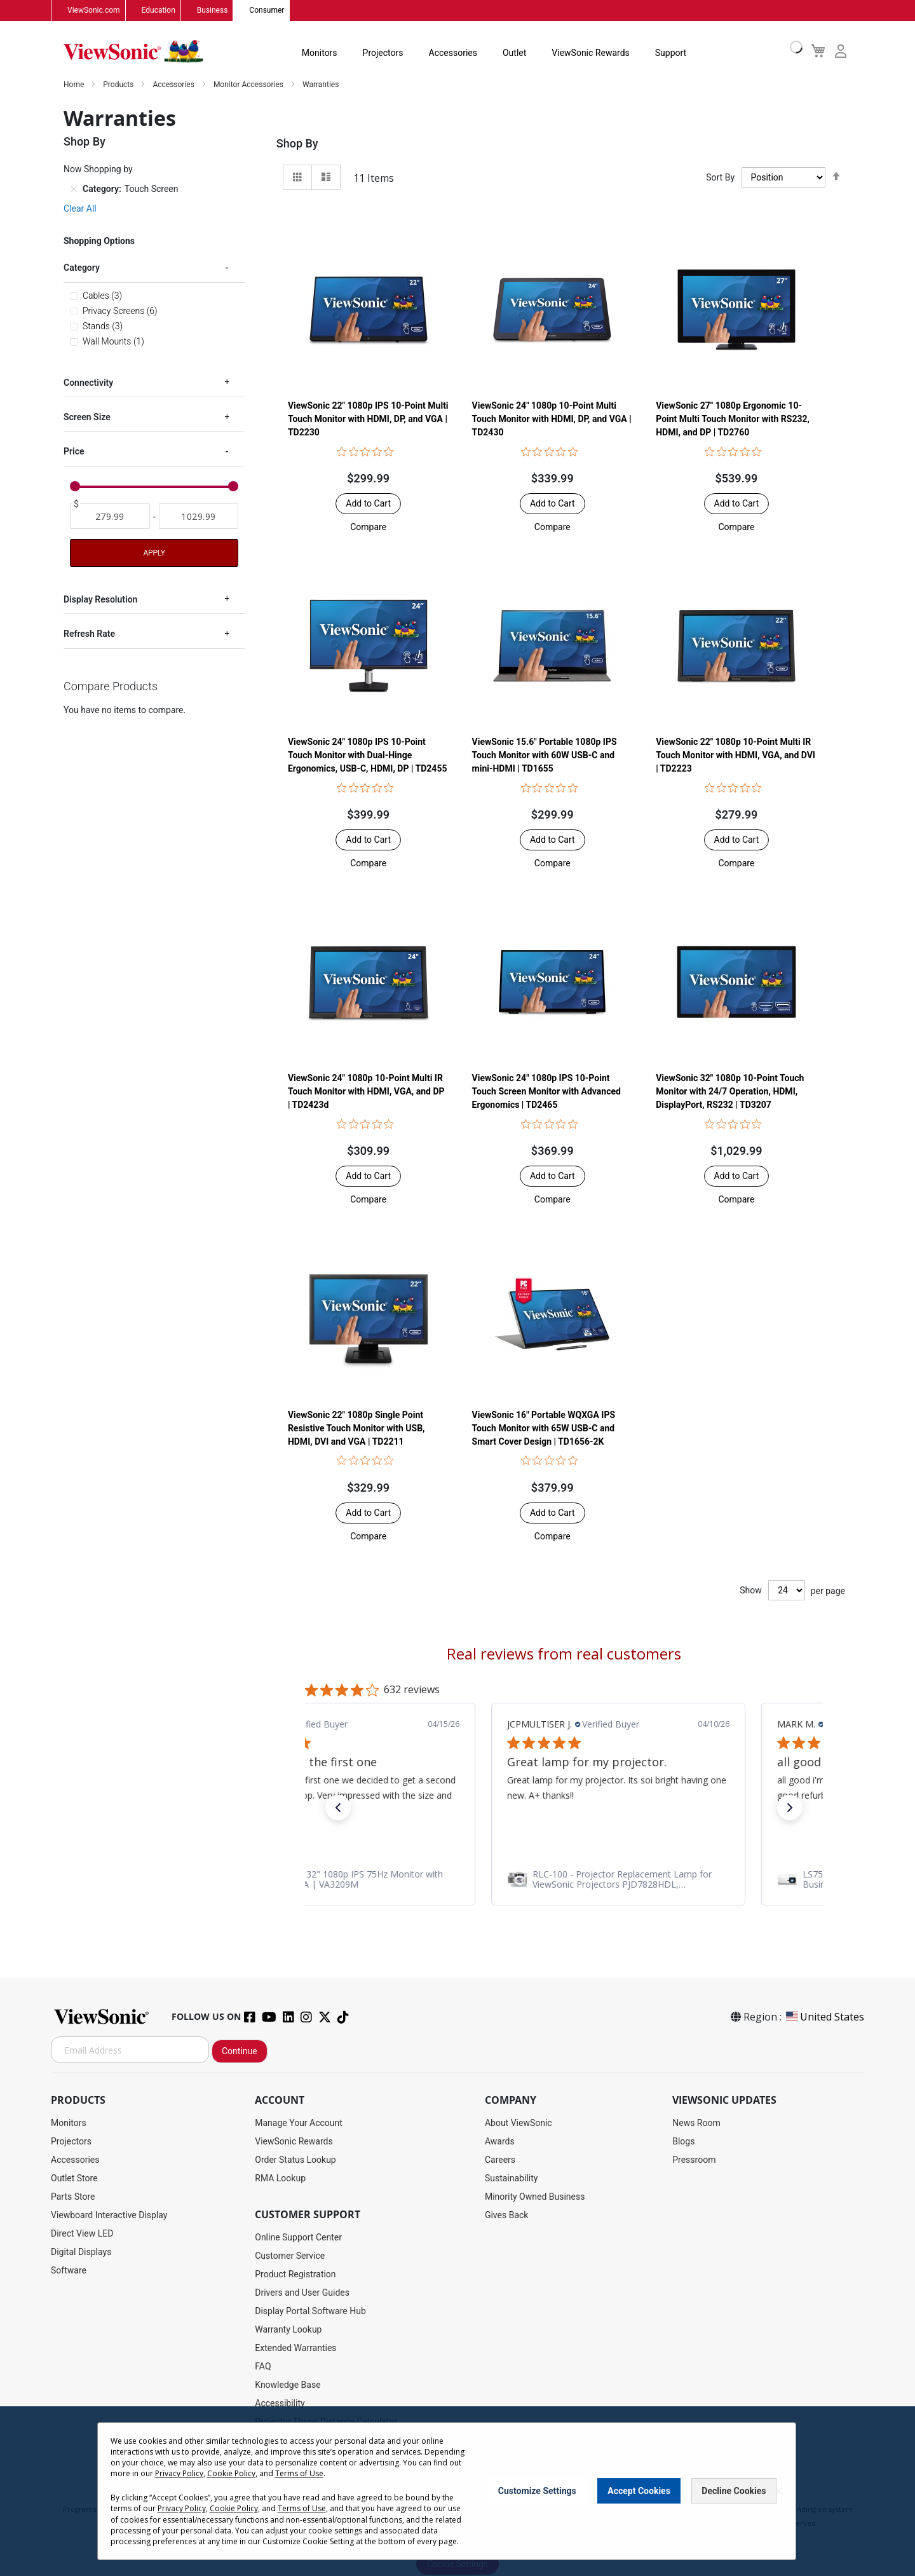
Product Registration (295, 2275)
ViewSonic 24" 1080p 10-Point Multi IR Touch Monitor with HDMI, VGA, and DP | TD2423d (366, 1091)
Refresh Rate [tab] (89, 634)
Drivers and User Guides (302, 2293)
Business (212, 10)
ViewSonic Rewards (590, 53)
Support (670, 53)
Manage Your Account (298, 2123)
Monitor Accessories (249, 85)
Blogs (683, 2142)
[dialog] (457, 2491)
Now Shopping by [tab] (98, 170)
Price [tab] (74, 452)
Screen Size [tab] (87, 417)
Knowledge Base (287, 2385)
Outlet (514, 53)
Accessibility (279, 2404)
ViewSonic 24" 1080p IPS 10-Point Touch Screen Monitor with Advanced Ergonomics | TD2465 (546, 1091)
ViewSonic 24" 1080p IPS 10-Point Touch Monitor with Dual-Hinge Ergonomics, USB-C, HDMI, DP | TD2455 (367, 755)
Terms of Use (299, 2473)
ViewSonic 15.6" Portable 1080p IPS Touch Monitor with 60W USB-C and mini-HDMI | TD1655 (544, 755)
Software (68, 2271)
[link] (563, 1880)
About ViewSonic (518, 2123)
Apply (154, 553)
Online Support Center (298, 2238)
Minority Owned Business (535, 2197)
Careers (500, 2160)
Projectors (383, 53)
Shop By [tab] (297, 144)
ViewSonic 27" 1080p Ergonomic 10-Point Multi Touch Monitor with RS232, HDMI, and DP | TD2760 (733, 419)
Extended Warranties (295, 2348)
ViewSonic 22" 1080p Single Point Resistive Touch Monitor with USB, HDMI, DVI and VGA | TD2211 (356, 1428)
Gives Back (507, 2216)
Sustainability (511, 2179)
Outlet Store (74, 2179)
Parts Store (73, 2197)
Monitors (319, 53)
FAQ (263, 2367)
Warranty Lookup (288, 2330)
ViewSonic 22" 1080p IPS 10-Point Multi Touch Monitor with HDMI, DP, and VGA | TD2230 (368, 419)
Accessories (453, 53)
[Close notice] (779, 2491)
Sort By (720, 178)
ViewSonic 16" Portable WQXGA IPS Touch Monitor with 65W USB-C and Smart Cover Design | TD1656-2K (543, 1428)
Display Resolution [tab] (100, 599)
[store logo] (133, 52)
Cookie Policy (231, 2473)
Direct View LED (82, 2234)
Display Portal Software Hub (310, 2312)
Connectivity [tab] (88, 383)
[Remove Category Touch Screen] (74, 189)
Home (75, 85)
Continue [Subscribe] (239, 2052)
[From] (110, 516)
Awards (500, 2142)
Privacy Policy (179, 2473)
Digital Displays (81, 2252)
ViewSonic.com (93, 10)
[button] (368, 527)
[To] (199, 516)
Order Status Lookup (295, 2160)
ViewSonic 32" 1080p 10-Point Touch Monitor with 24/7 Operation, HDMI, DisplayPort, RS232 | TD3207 (730, 1091)
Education (158, 10)
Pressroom (693, 2160)
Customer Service (290, 2256)
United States (824, 2017)
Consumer (266, 10)
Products (119, 85)
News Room (696, 2123)
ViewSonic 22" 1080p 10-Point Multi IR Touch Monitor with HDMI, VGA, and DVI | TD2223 (735, 755)
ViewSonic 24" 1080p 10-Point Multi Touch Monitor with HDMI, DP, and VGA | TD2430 (552, 419)
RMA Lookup (280, 2179)
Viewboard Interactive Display (109, 2216)
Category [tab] (82, 268)
